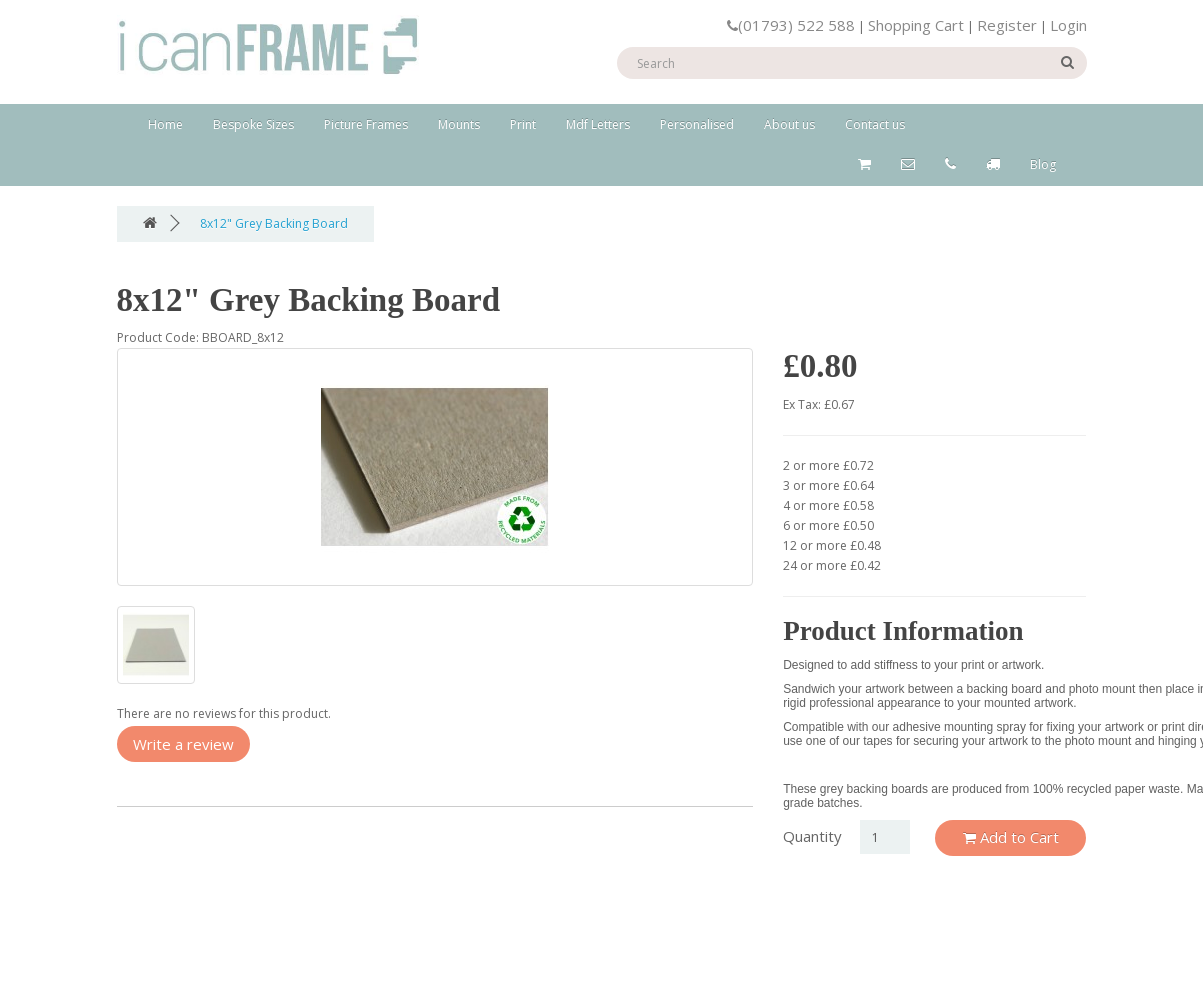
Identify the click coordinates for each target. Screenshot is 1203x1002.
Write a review (183, 744)
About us (789, 124)
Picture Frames (366, 124)
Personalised (697, 124)
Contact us (875, 124)
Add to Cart (1011, 837)
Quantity (812, 836)
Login (1068, 25)
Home (165, 124)
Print (523, 124)
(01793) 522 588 (791, 25)
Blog (1043, 164)
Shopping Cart (916, 25)
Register (1007, 25)
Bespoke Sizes (253, 124)
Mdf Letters (598, 124)
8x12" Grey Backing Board (274, 223)
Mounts (459, 124)
